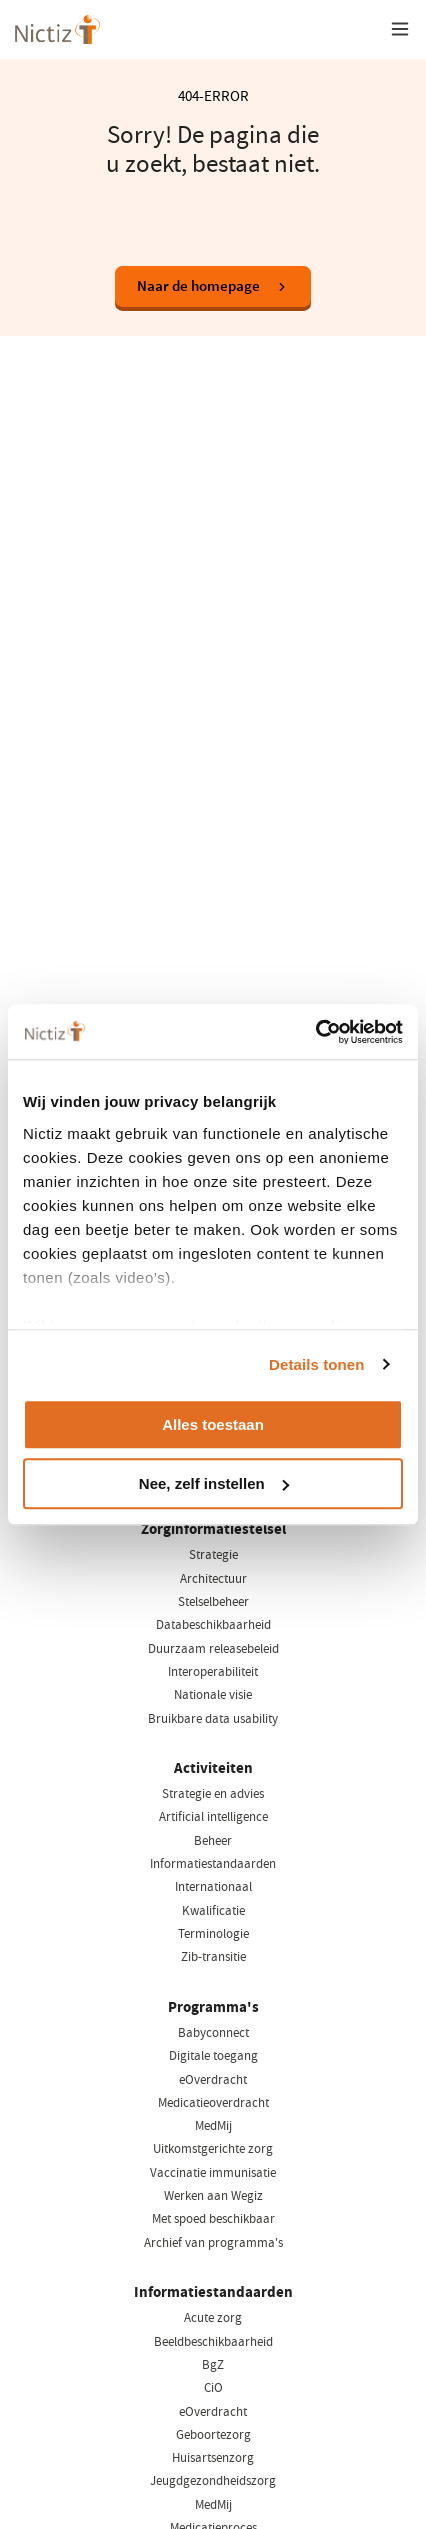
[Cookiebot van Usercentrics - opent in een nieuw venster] (315, 1032)
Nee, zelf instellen (214, 1483)
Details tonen (316, 1364)
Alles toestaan (213, 1424)
